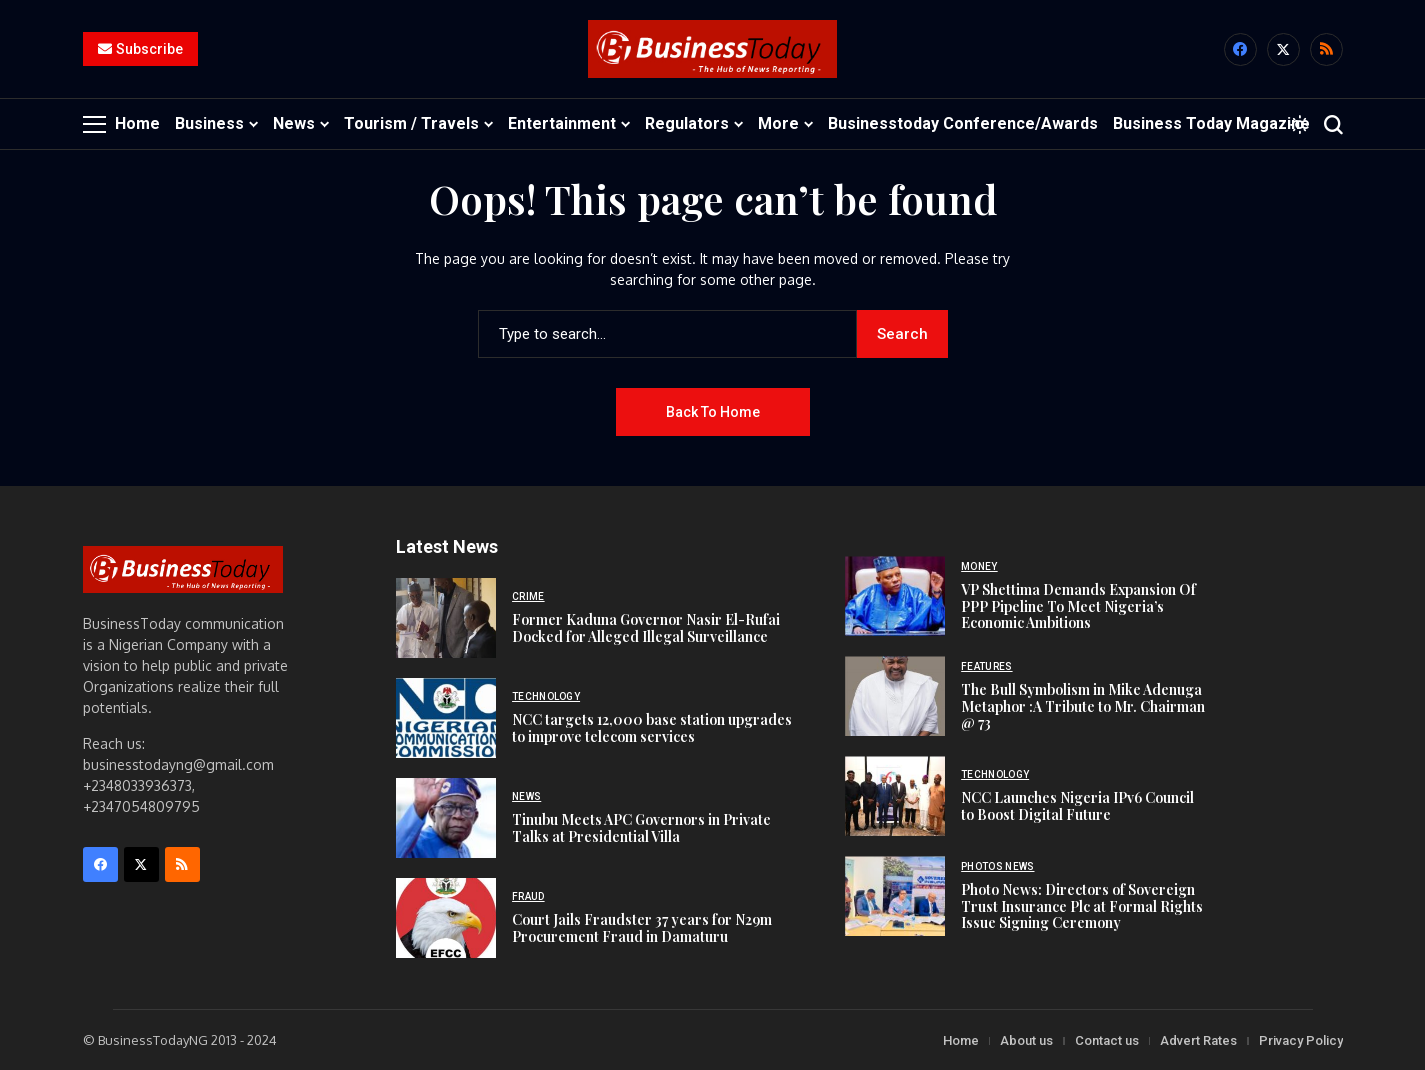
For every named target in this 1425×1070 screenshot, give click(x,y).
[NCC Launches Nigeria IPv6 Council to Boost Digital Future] (895, 796)
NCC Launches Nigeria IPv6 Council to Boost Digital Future (1077, 805)
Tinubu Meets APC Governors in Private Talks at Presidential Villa (641, 827)
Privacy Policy (1301, 1039)
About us (1026, 1039)
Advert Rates (1198, 1039)
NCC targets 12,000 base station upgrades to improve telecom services (652, 727)
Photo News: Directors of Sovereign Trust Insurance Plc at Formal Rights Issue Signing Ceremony (1082, 905)
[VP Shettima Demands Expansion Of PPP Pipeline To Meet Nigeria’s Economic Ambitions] (895, 596)
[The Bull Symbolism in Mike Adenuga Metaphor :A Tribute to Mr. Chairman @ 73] (895, 696)
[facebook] (1240, 49)
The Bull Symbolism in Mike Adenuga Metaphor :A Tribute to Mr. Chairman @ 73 (1083, 705)
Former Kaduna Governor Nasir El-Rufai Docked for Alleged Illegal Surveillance (646, 627)
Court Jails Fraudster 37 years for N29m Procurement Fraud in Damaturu (642, 927)
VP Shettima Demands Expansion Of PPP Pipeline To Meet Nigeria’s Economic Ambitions (1078, 605)
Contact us (1107, 1039)
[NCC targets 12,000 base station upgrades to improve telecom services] (446, 717)
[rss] (1326, 49)
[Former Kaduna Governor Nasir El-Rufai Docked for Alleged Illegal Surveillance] (446, 617)
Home (961, 1039)
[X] (1283, 49)
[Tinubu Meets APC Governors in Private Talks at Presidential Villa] (446, 817)
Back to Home (713, 411)
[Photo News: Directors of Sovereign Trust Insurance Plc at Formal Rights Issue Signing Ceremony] (895, 896)
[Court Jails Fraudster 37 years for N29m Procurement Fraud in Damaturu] (446, 917)
